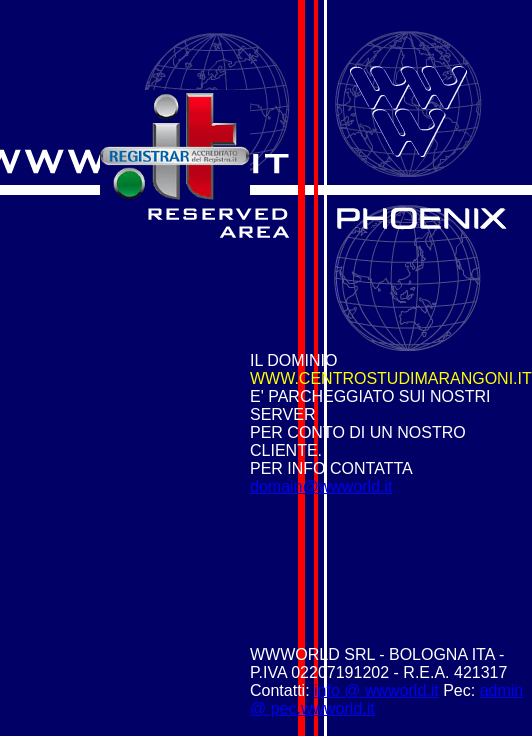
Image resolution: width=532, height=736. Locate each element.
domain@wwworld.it (321, 486)
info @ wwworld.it (376, 690)
